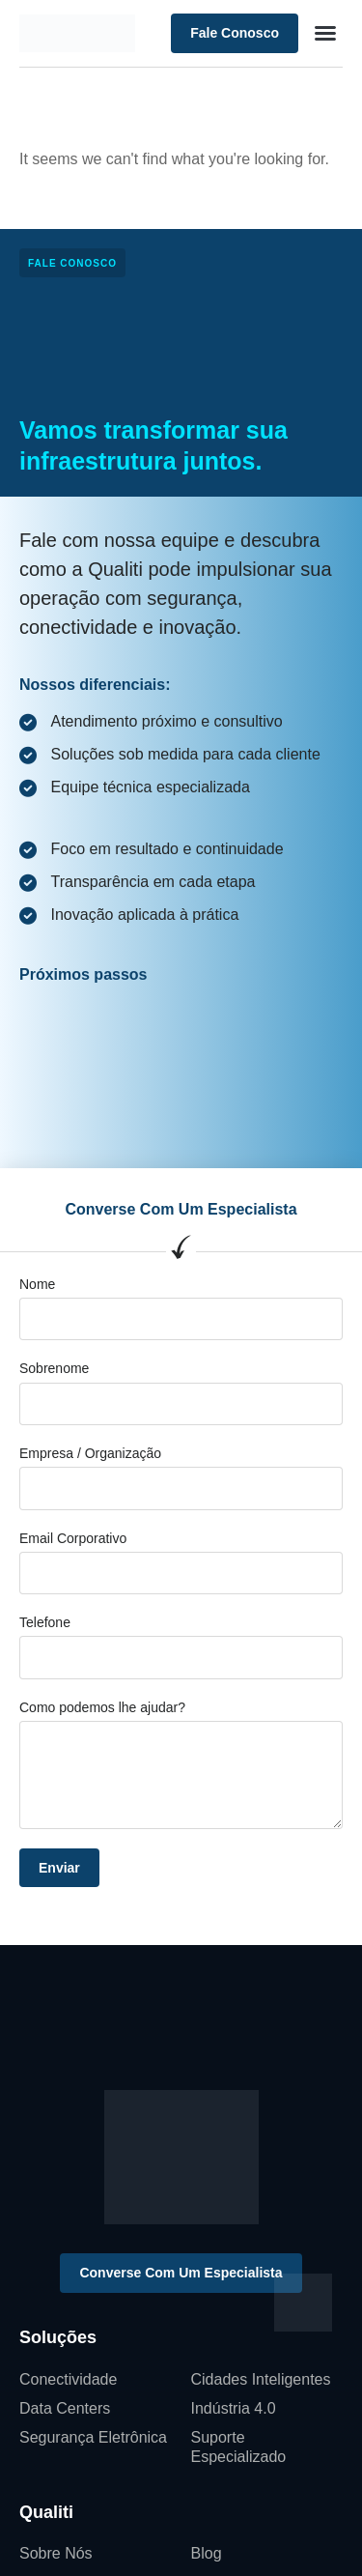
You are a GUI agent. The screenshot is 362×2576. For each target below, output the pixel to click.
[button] (325, 32)
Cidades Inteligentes (261, 2379)
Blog (206, 2553)
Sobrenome (54, 1368)
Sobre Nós (56, 2553)
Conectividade (68, 2379)
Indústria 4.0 (233, 2408)
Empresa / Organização (90, 1453)
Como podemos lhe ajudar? (102, 1707)
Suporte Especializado (239, 2447)
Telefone (44, 1622)
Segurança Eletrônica (93, 2437)
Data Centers (64, 2408)
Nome (37, 1284)
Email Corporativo (72, 1538)
